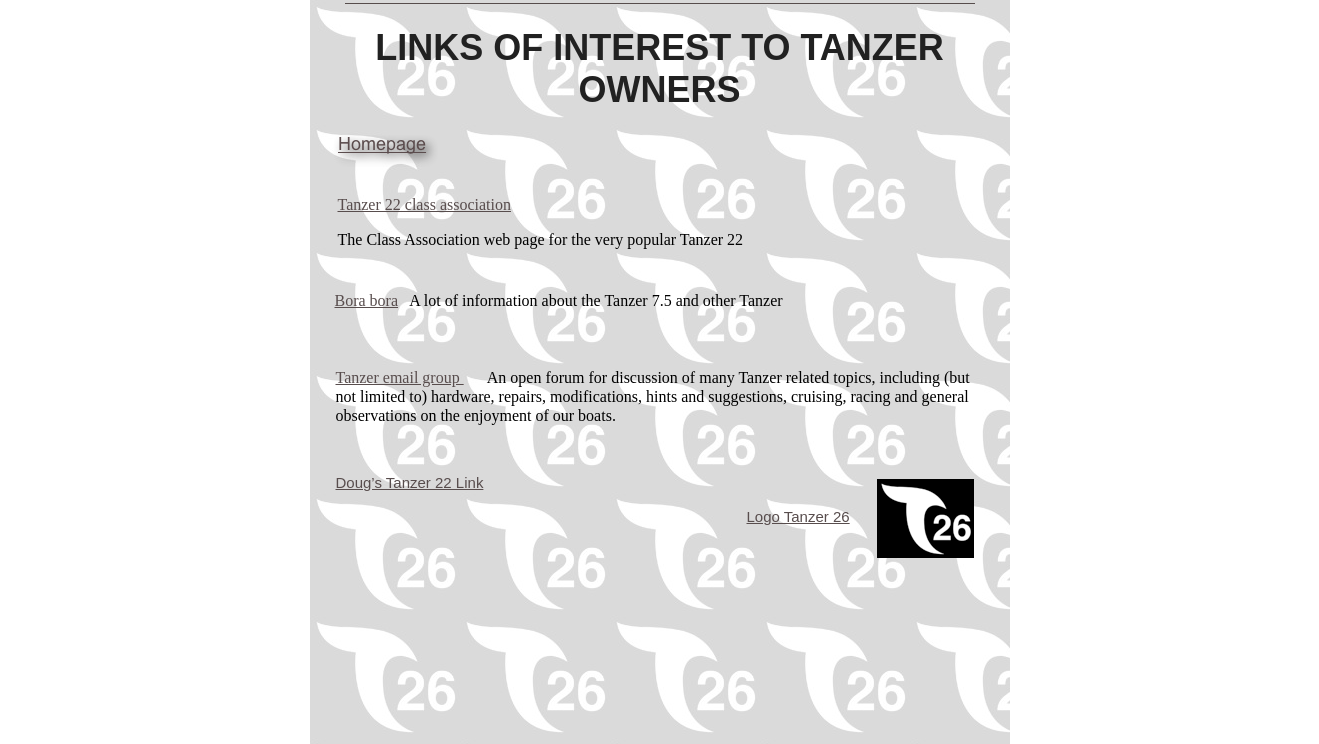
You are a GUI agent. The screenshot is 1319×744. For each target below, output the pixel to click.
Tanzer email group (400, 377)
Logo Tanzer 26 (798, 516)
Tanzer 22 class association (424, 204)
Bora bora (367, 300)
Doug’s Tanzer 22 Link (410, 482)
